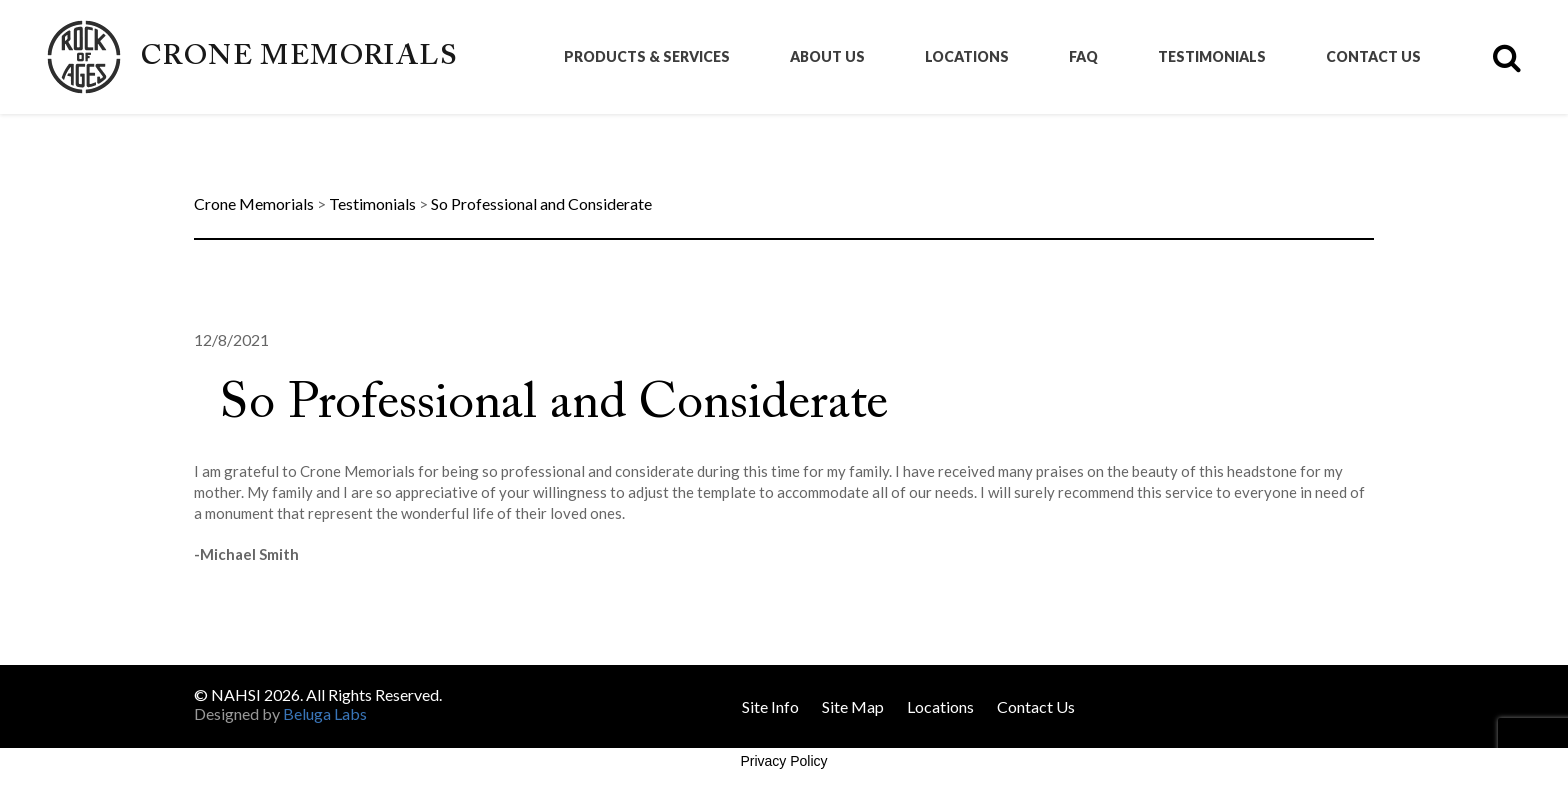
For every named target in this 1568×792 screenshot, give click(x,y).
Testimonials (1212, 57)
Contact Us (1373, 57)
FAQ (1083, 57)
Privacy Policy (783, 761)
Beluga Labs (325, 713)
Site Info (770, 706)
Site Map (853, 706)
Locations (967, 57)
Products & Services (647, 57)
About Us (827, 57)
